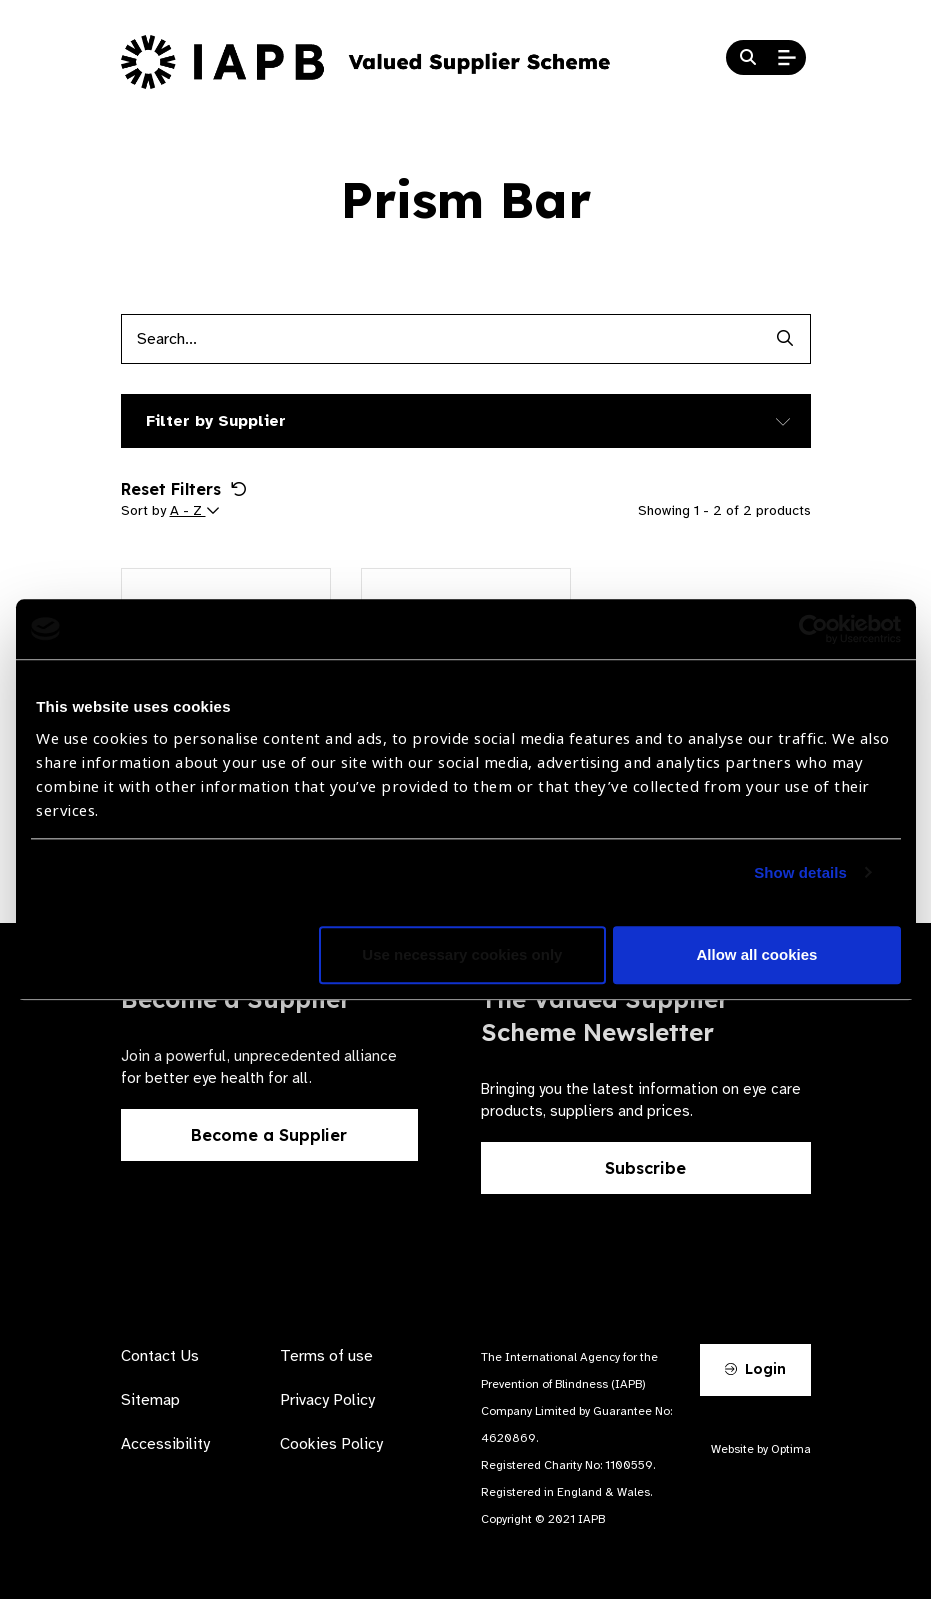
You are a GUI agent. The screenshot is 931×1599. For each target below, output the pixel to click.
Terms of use (326, 1356)
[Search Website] (748, 58)
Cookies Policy (331, 1444)
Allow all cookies (757, 954)
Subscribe (645, 1168)
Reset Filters (184, 489)
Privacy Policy (327, 1400)
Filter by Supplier (216, 421)
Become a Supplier (269, 1135)
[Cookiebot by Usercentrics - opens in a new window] (813, 629)
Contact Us (160, 1356)
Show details (800, 872)
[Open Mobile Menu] (787, 58)
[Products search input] (441, 339)
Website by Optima (761, 1449)
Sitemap (150, 1400)
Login (755, 1369)
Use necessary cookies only (462, 954)
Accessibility (165, 1444)
